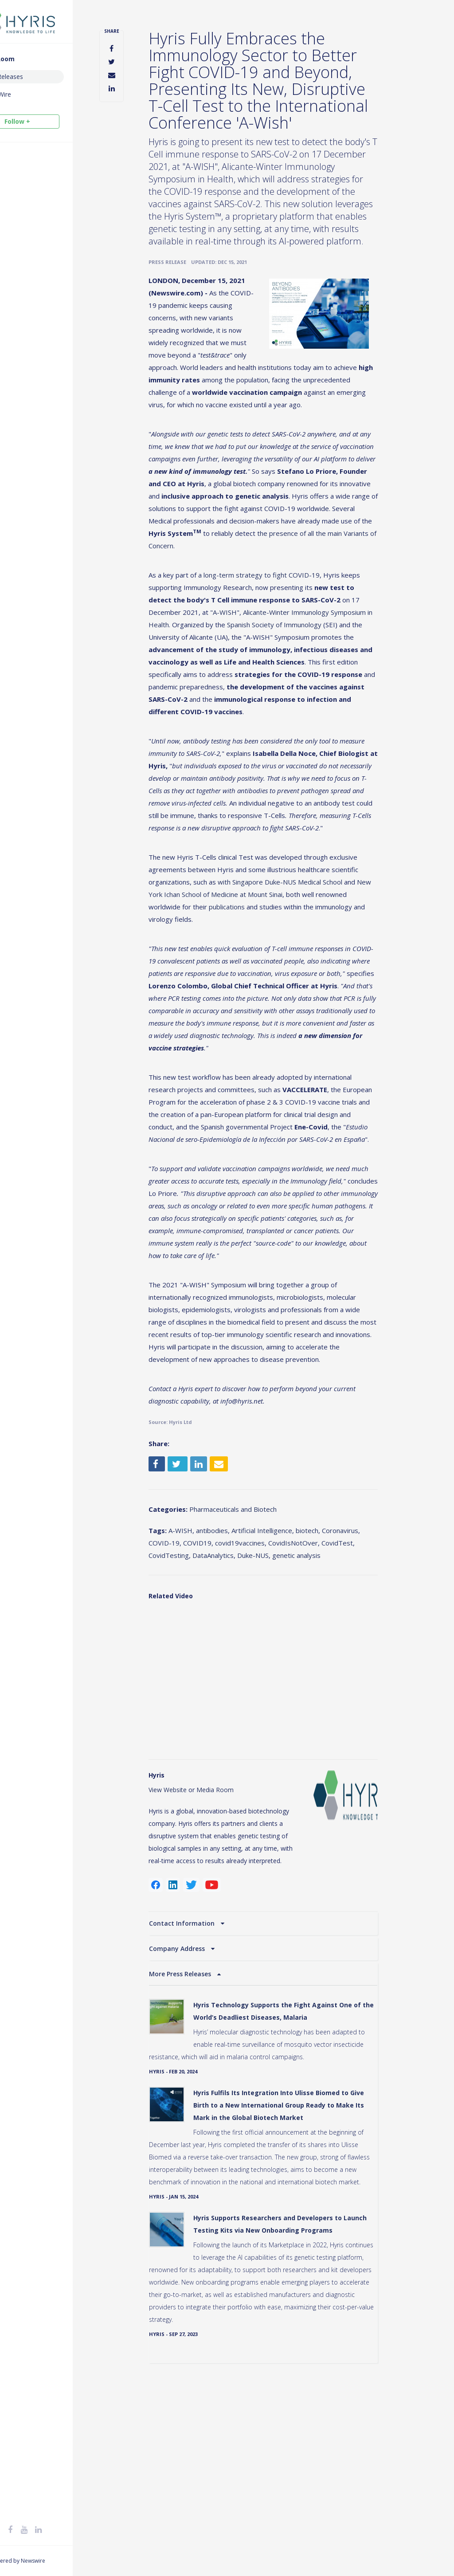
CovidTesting (289, 1672)
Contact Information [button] (214, 2050)
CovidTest (249, 1672)
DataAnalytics (333, 1672)
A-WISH (212, 1647)
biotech (339, 1647)
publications (359, 973)
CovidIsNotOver (205, 1672)
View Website (199, 1904)
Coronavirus (198, 1659)
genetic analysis (221, 1684)
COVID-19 (235, 1659)
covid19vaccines (312, 1659)
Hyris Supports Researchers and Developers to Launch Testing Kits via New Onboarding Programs (299, 2382)
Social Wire (33, 94)
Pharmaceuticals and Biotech (265, 1625)
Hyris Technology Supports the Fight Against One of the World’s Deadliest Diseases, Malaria (300, 2138)
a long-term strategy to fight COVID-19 (291, 616)
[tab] (282, 2050)
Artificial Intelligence (293, 1647)
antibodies (244, 1647)
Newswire (71, 2560)
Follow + (55, 121)
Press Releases (39, 76)
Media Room (33, 59)
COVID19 (269, 1659)
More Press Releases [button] (213, 2100)
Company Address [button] (210, 2075)
